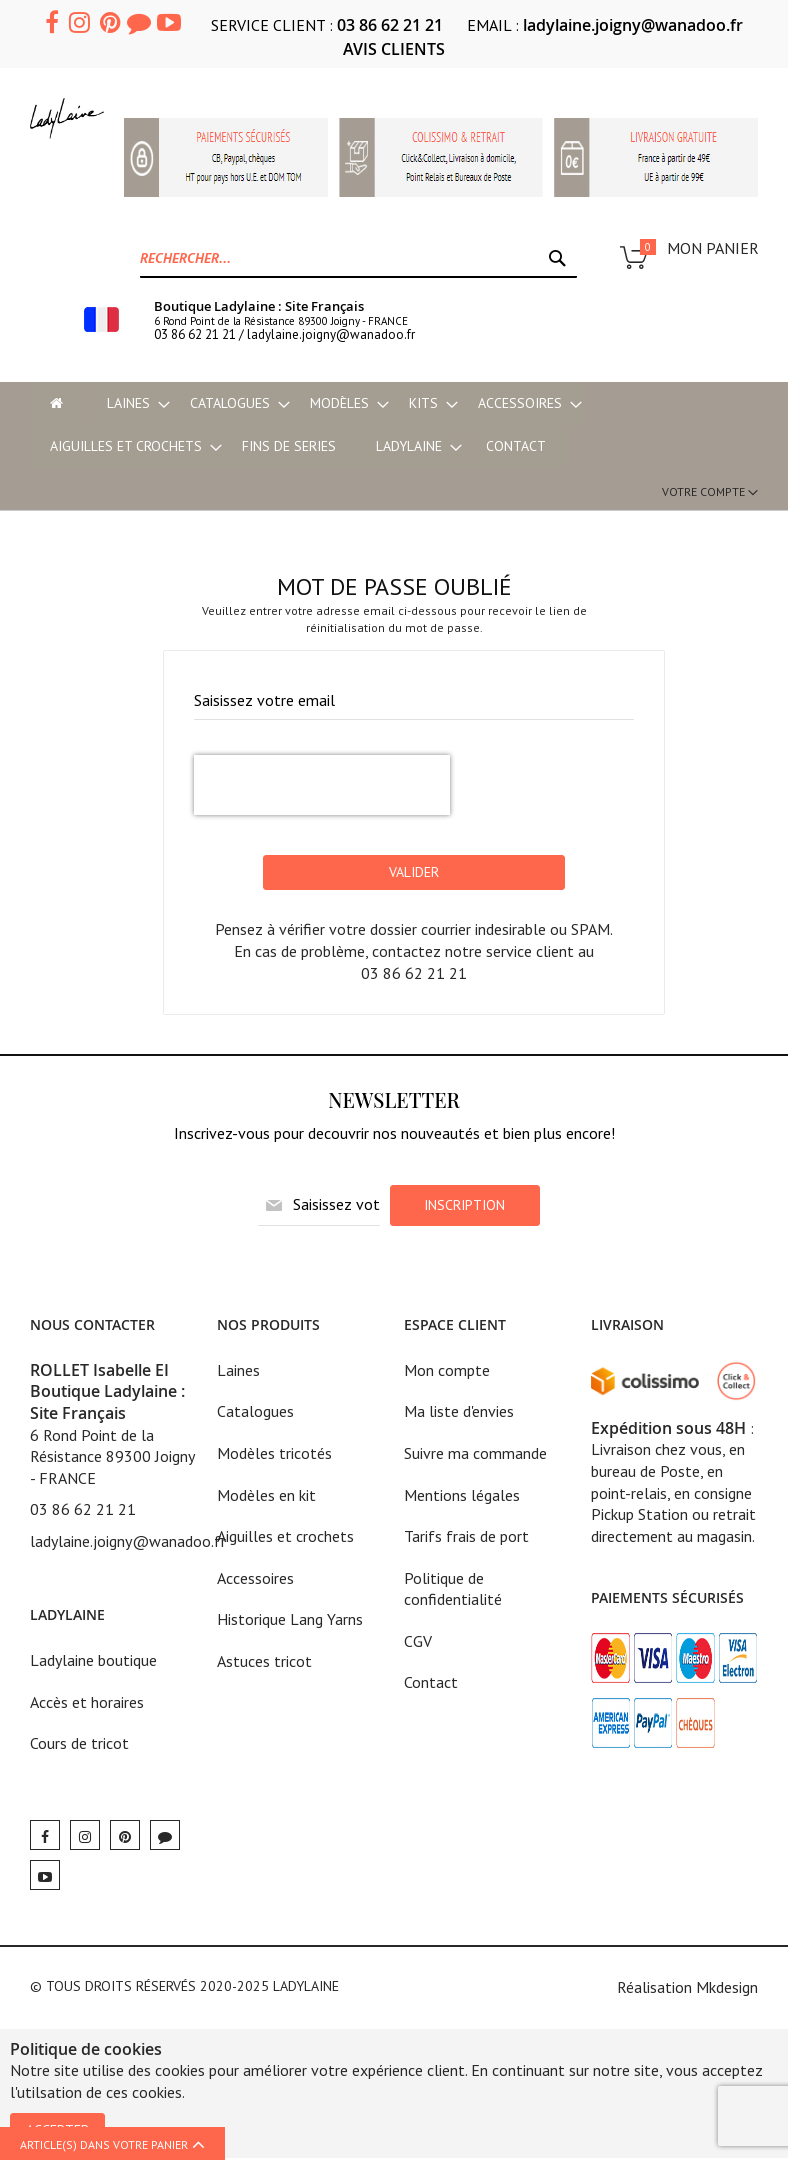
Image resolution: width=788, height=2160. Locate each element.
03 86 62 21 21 (390, 25)
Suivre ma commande (475, 1454)
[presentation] (322, 786)
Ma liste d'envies (459, 1413)
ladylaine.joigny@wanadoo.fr (633, 25)
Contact (431, 1684)
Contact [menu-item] (516, 446)
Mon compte (447, 1371)
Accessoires (255, 1579)
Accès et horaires (87, 1703)
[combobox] (358, 258)
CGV (418, 1642)
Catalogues (255, 1413)
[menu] (394, 425)
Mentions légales (462, 1496)
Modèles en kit (266, 1496)
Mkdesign (727, 1988)
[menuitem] (128, 403)
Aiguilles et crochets (285, 1537)
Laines (238, 1371)
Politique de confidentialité (453, 1590)
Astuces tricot (264, 1662)
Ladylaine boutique (93, 1662)
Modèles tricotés (274, 1454)
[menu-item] (56, 403)
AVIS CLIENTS (394, 49)
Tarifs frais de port (466, 1537)
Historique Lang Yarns (290, 1621)
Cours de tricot (79, 1745)
